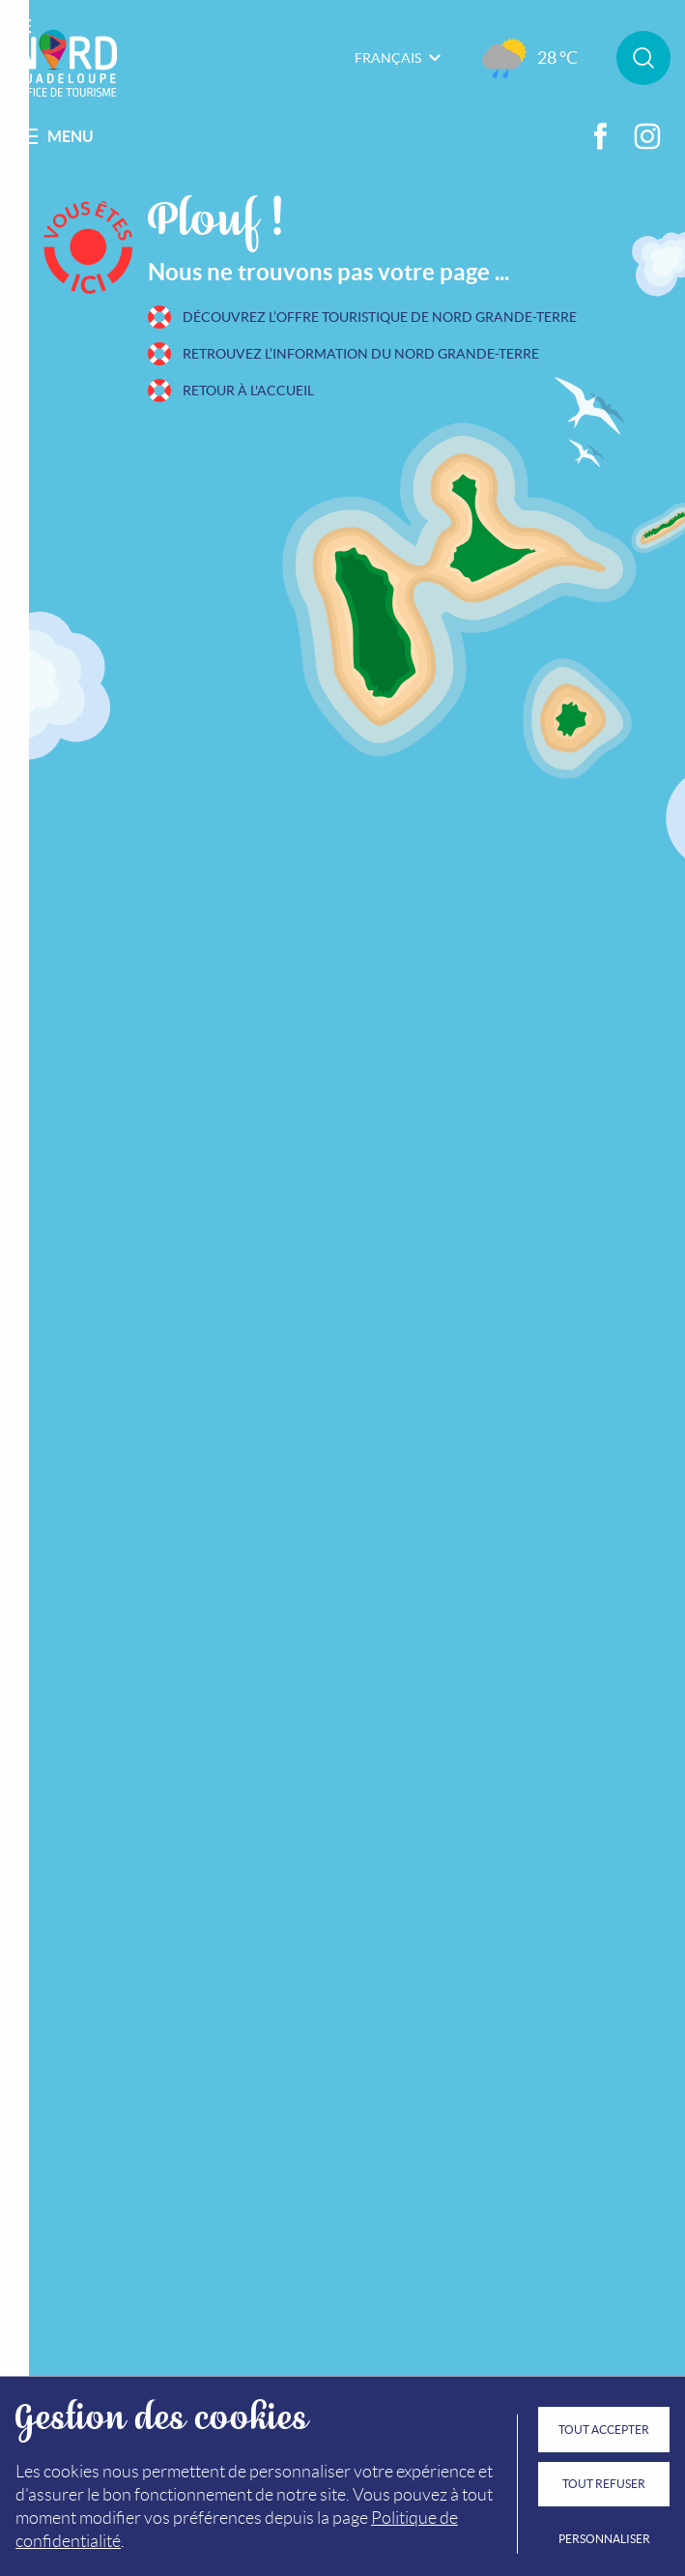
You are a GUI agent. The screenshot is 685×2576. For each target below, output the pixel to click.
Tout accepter (603, 2429)
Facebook (600, 136)
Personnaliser (604, 2539)
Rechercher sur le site (643, 58)
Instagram (647, 136)
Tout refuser (603, 2483)
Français (398, 58)
